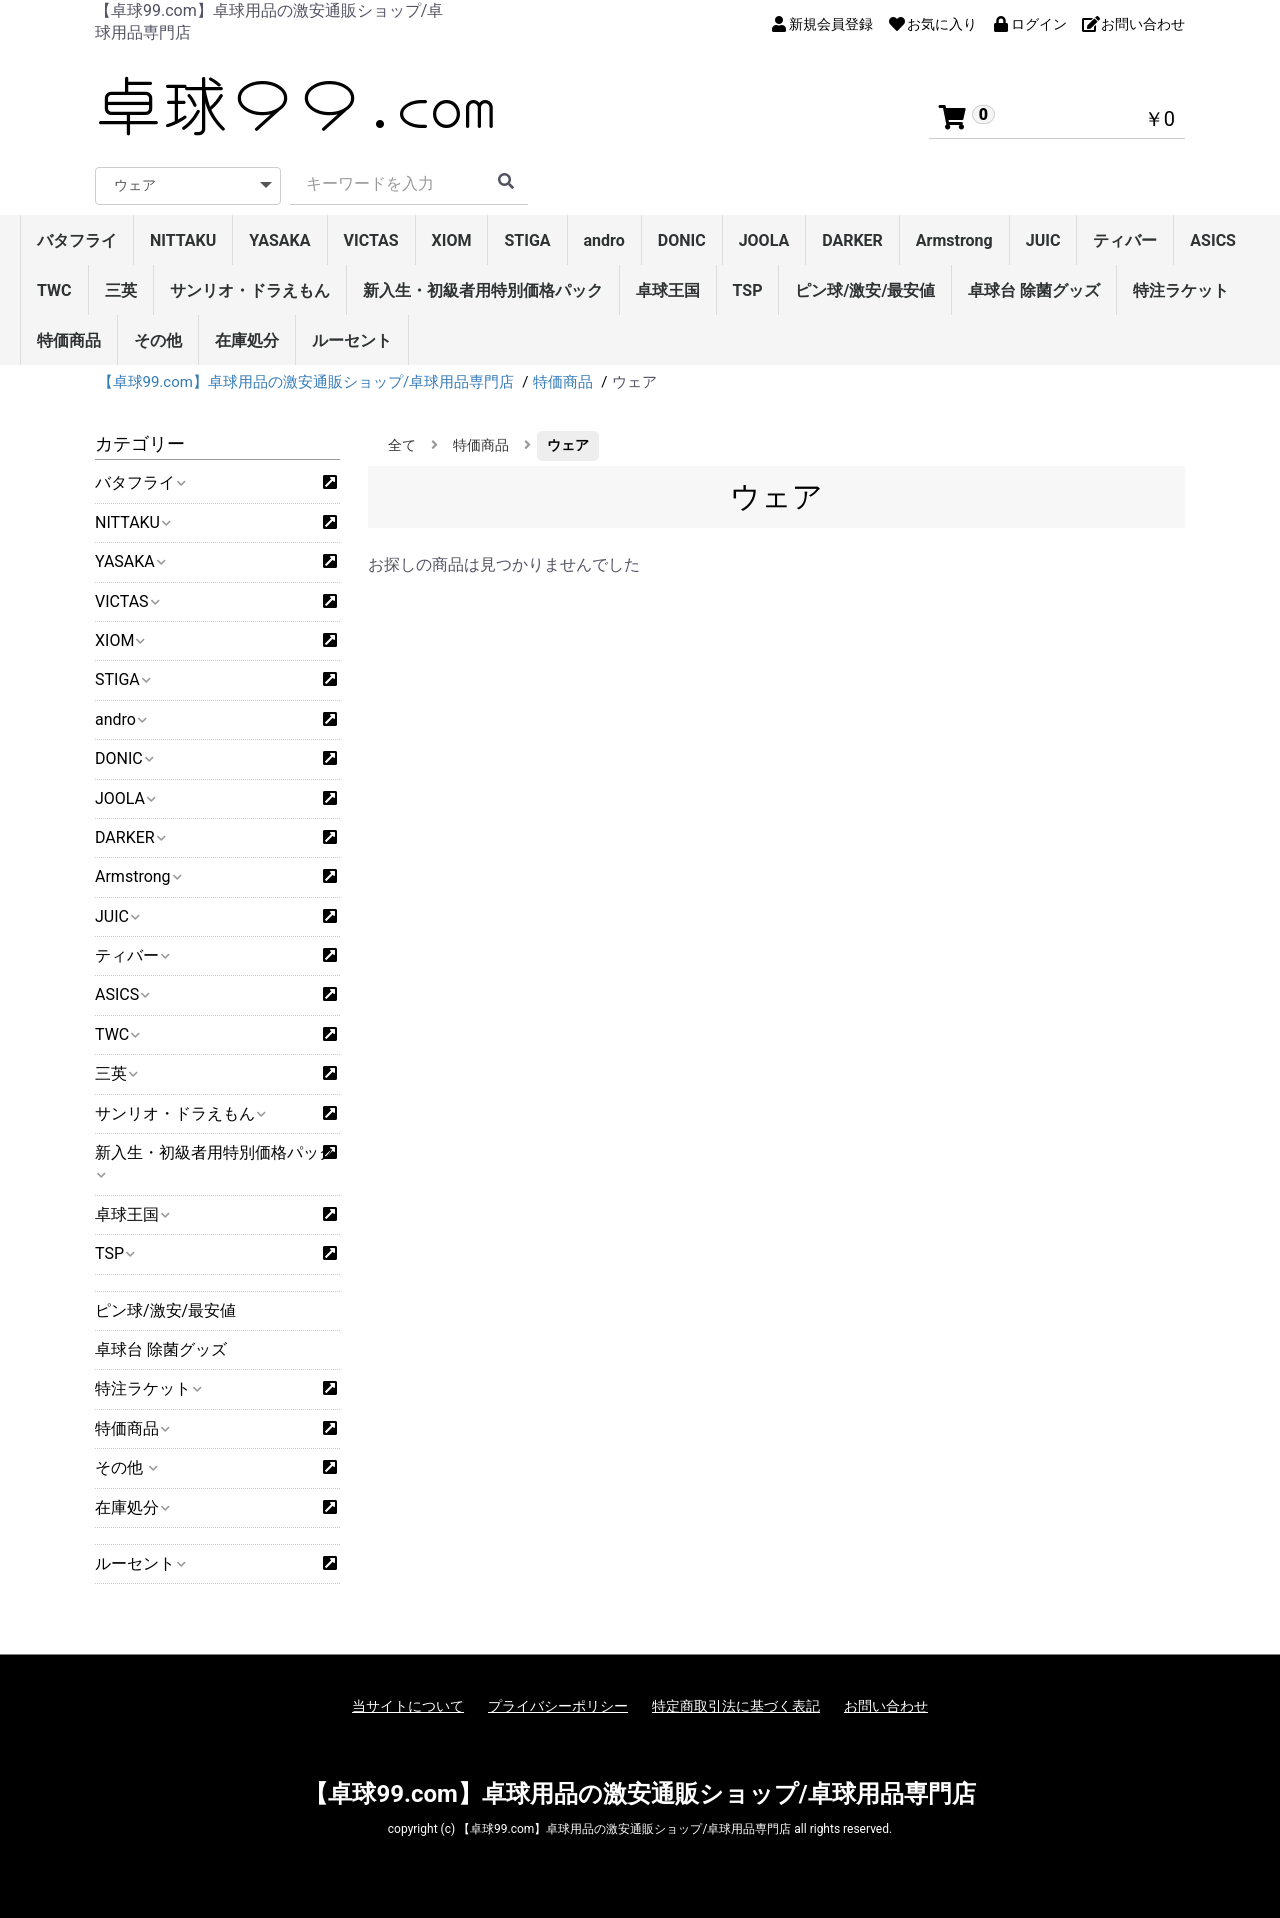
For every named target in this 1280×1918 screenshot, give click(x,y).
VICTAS (371, 240)
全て (402, 445)
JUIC (1043, 240)
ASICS (1213, 240)
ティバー (1125, 240)
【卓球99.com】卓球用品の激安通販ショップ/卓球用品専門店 (639, 1794)
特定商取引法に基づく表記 (736, 1706)
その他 (158, 340)
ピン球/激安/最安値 (865, 290)
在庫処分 (247, 340)
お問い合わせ (886, 1706)
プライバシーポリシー (558, 1706)
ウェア (568, 445)
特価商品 (69, 340)
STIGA (527, 240)
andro (604, 240)
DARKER (852, 240)
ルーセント (352, 340)
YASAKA (279, 240)
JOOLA (764, 240)
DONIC (682, 240)
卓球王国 (668, 290)
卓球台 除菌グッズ (1034, 290)
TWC (54, 290)
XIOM (452, 240)
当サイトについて (408, 1706)
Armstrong (954, 240)
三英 (121, 290)
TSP (748, 290)
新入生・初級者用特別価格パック (483, 290)
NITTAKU (183, 240)
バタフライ (77, 240)
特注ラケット (1181, 290)
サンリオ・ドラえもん (250, 290)
